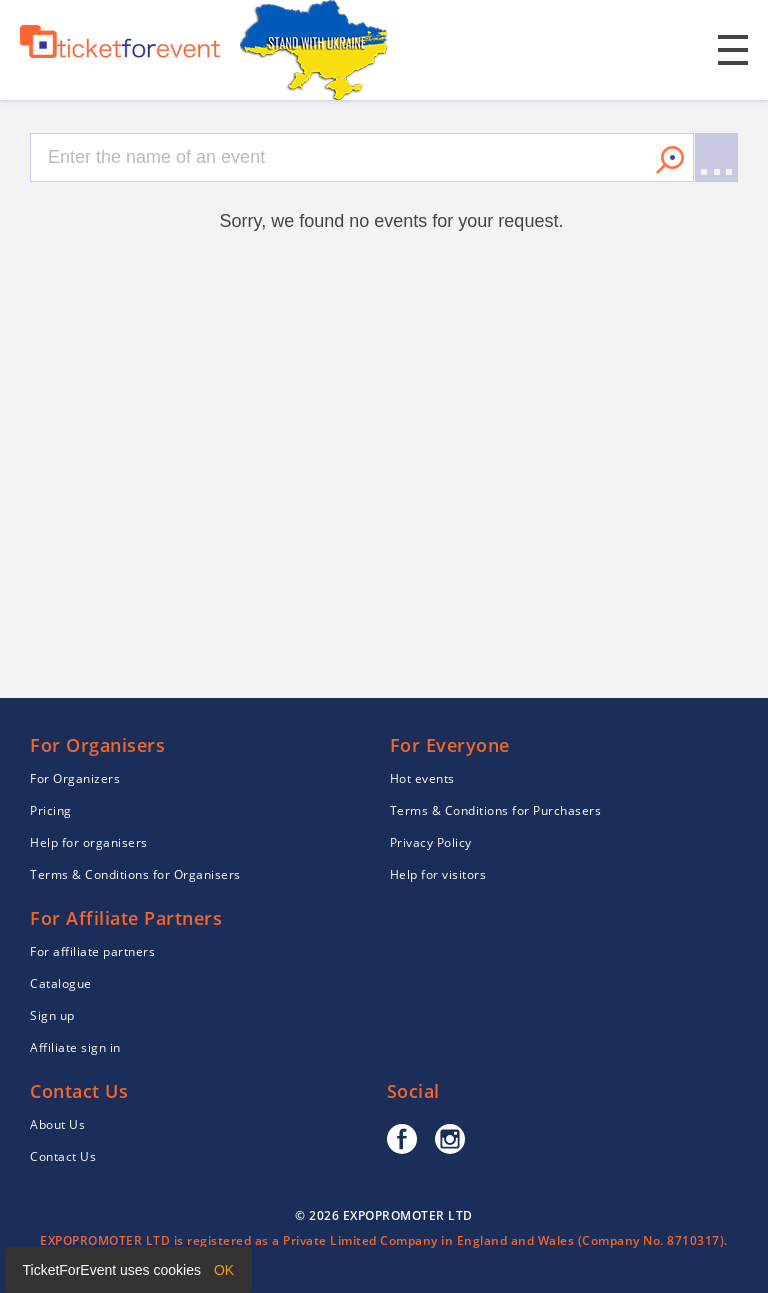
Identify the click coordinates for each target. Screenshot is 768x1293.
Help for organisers (89, 842)
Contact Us (63, 1156)
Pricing (51, 810)
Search (670, 160)
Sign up (52, 1015)
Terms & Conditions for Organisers (135, 874)
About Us (57, 1124)
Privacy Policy (431, 842)
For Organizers (75, 778)
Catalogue (61, 983)
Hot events (422, 778)
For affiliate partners (92, 951)
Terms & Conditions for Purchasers (496, 810)
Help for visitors (438, 874)
